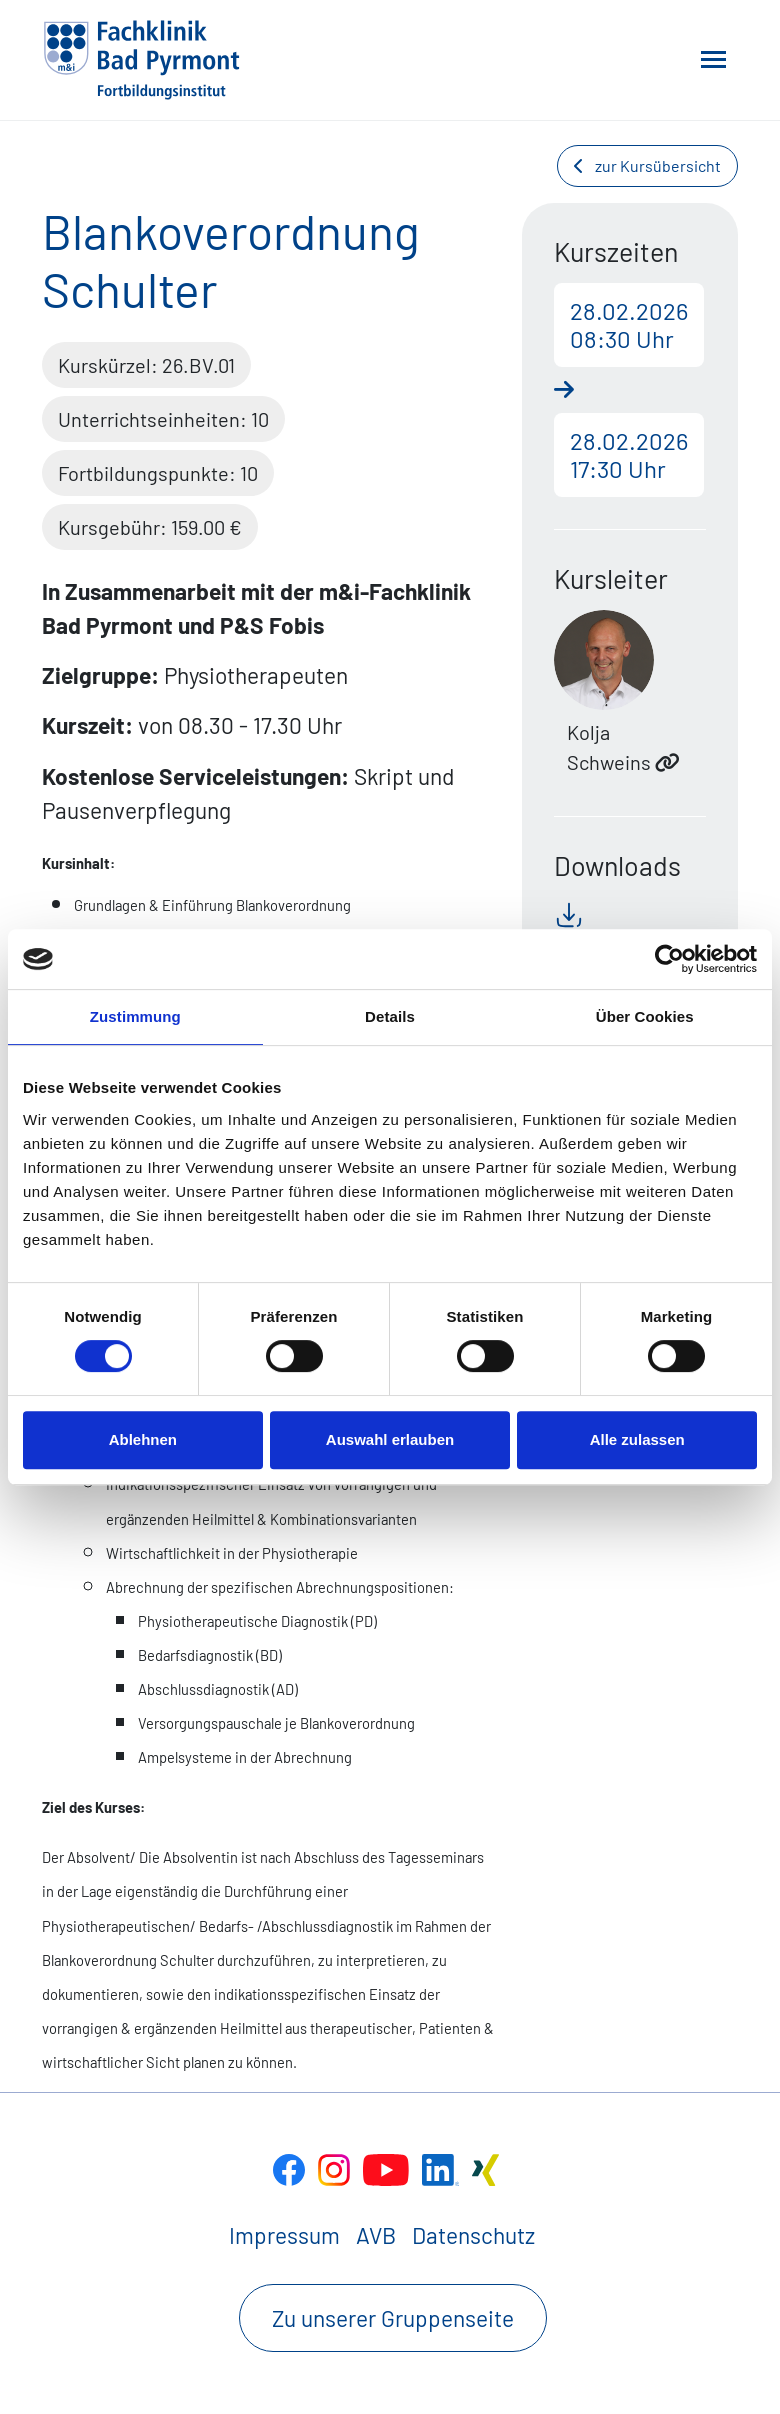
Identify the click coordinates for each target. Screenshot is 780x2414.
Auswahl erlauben (390, 1439)
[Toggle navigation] (713, 59)
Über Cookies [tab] (645, 1016)
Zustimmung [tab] (135, 1016)
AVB (376, 2235)
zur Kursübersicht (647, 165)
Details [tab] (390, 1016)
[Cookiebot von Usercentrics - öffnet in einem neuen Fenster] (669, 959)
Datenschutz (473, 2235)
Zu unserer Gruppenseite (393, 2318)
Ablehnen (143, 1439)
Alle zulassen (637, 1439)
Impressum (284, 2235)
